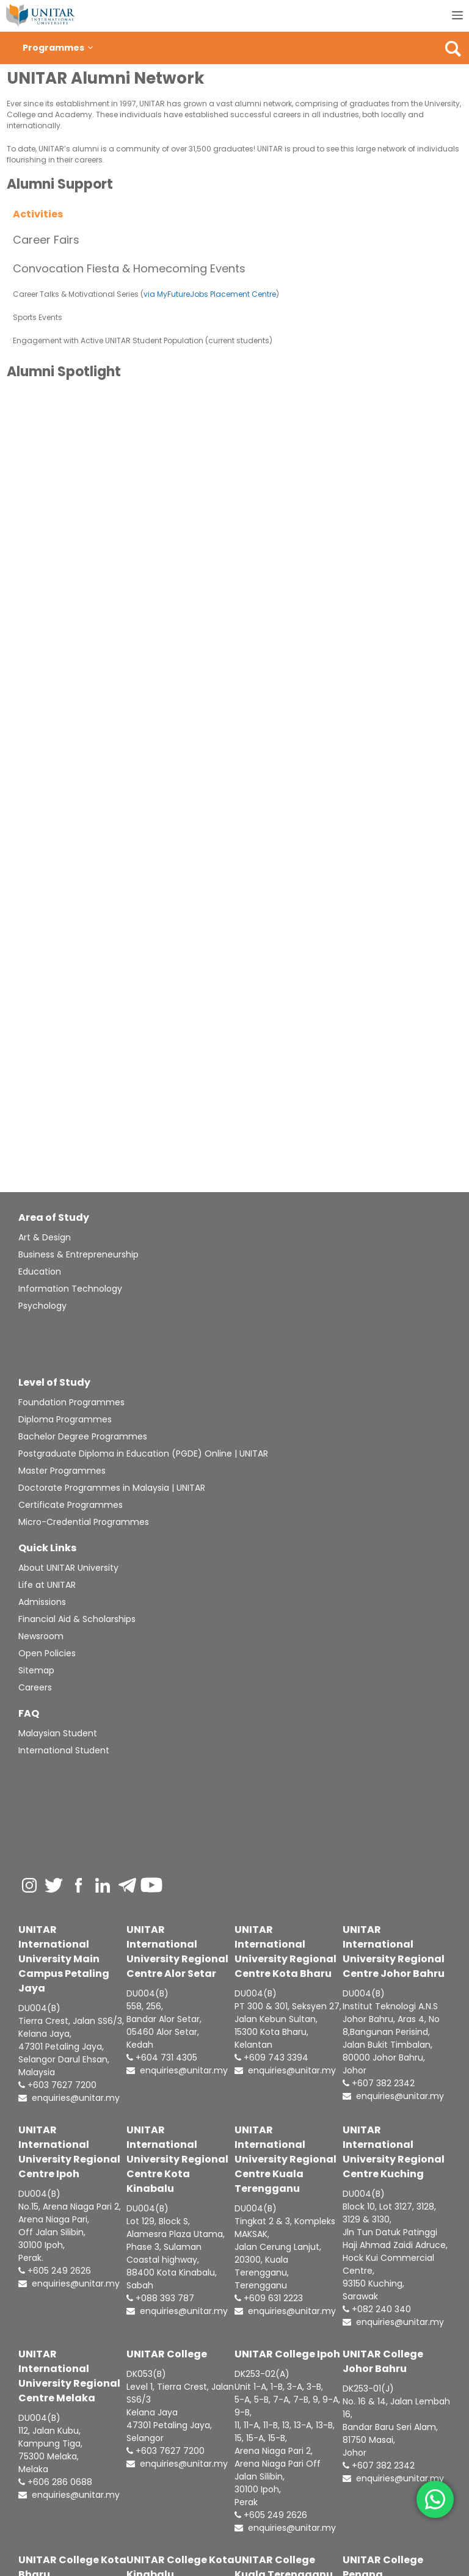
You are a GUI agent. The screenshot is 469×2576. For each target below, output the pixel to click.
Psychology (42, 1306)
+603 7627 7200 (57, 2085)
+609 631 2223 (268, 2298)
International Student (63, 1750)
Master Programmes (62, 1470)
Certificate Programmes (70, 1505)
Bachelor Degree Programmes (82, 1436)
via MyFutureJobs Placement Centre (210, 294)
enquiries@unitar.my (69, 2098)
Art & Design (44, 1237)
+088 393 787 (160, 2298)
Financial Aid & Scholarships (77, 1619)
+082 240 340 (377, 2309)
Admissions (42, 1602)
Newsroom (41, 1636)
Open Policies (47, 1653)
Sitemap (36, 1670)
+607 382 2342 (379, 2083)
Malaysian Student (57, 1733)
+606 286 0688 (55, 2482)
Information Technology (70, 1289)
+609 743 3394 (271, 2057)
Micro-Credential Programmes (83, 1522)
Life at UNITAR (47, 1585)
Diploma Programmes (65, 1419)
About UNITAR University (68, 1568)
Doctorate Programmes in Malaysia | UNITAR (111, 1488)
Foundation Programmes (71, 1402)
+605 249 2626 (54, 2271)
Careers (35, 1687)
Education (39, 1271)
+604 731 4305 (161, 2057)
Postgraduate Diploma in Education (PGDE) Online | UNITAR (143, 1453)
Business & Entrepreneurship (78, 1254)
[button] (90, 48)
